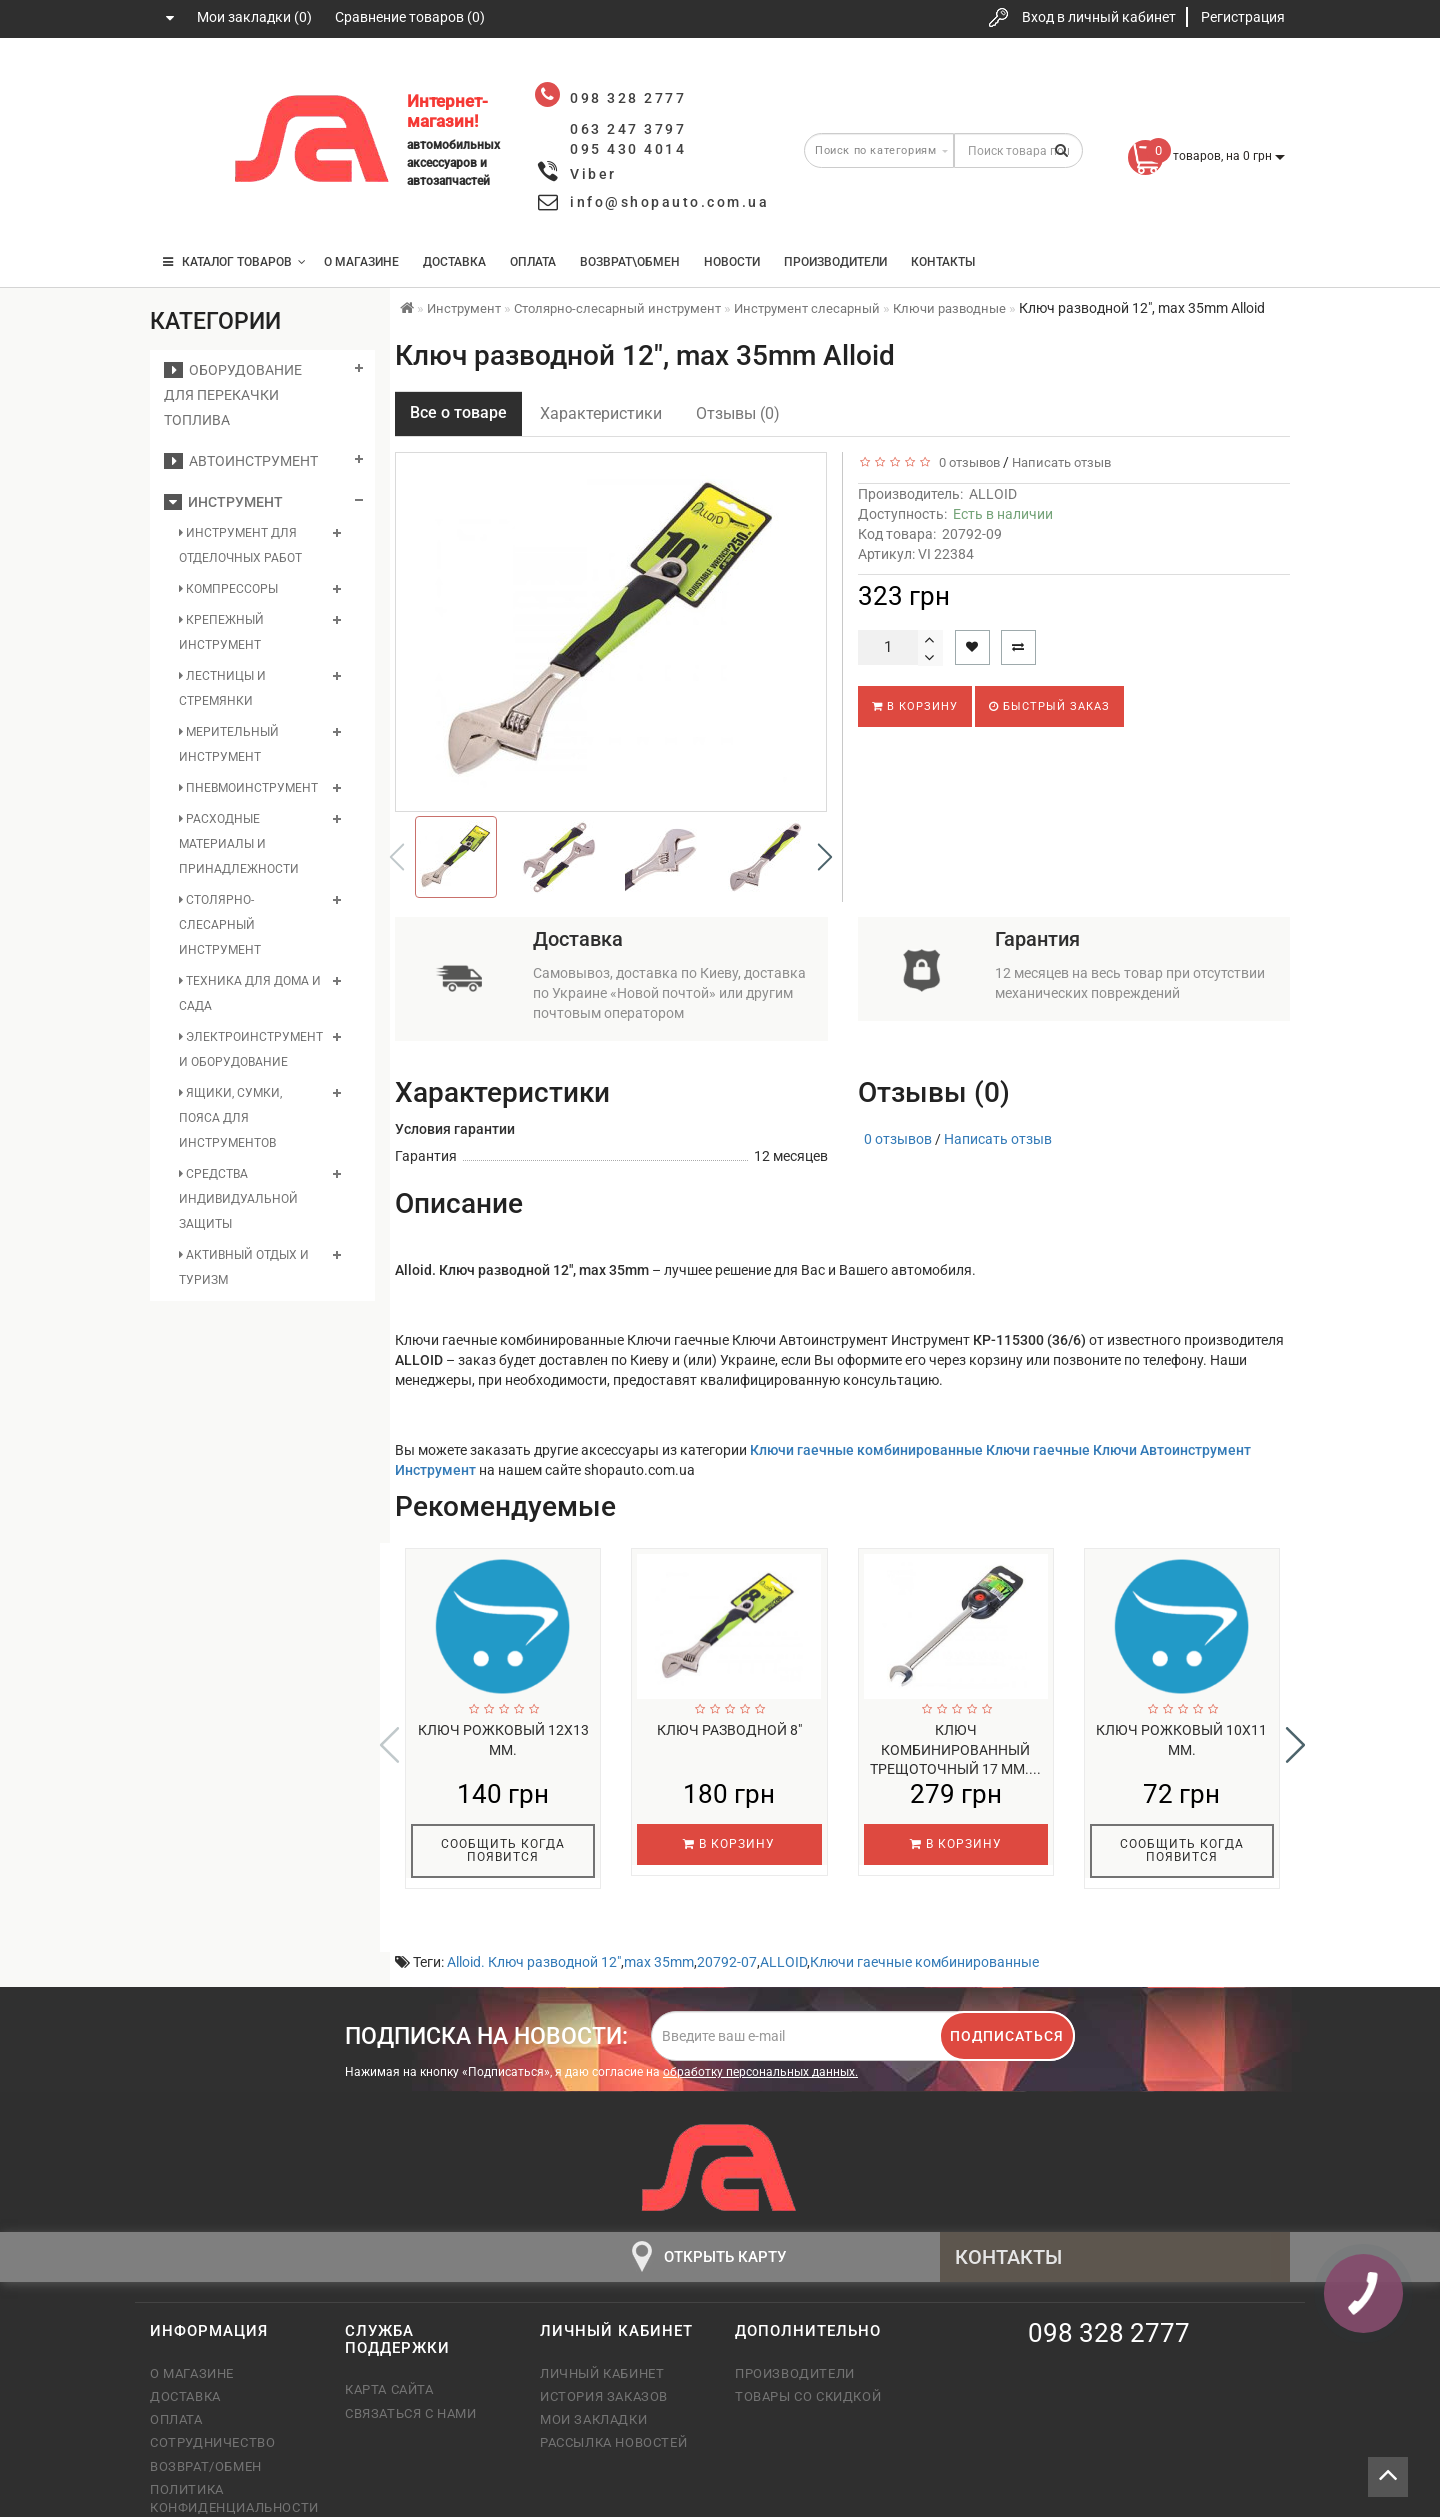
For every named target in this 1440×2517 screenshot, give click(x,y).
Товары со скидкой (808, 2353)
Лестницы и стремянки (222, 688)
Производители (835, 262)
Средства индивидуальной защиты (238, 1199)
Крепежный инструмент (221, 632)
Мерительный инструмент (229, 744)
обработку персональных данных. (760, 2029)
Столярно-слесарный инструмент (220, 925)
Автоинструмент (241, 461)
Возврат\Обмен (630, 262)
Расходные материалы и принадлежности (239, 844)
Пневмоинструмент (248, 788)
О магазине (361, 262)
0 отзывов (966, 462)
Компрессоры (228, 589)
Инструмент (223, 502)
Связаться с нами (411, 2370)
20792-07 (727, 1919)
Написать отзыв (1061, 462)
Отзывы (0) (738, 413)
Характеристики (601, 413)
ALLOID (993, 494)
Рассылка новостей (613, 2399)
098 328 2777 (183, 82)
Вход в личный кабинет (1099, 17)
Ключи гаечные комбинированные (924, 1919)
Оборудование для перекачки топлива (233, 395)
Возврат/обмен (206, 2423)
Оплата (533, 262)
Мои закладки (593, 2376)
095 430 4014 (185, 202)
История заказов (604, 2353)
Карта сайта (389, 2346)
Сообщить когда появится (503, 1850)
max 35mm (659, 1919)
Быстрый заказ (1049, 706)
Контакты (943, 262)
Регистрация (1243, 17)
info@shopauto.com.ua (669, 202)
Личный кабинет (602, 2330)
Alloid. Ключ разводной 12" (534, 1919)
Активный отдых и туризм (244, 1267)
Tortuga (1265, 2500)
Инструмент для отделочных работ (240, 545)
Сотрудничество (212, 2399)
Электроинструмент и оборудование (251, 1049)
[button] (825, 857)
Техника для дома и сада (250, 993)
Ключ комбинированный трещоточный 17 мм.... (955, 1750)
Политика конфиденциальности (232, 2455)
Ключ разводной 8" (729, 1730)
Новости (732, 262)
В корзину (915, 706)
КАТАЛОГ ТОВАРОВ (234, 262)
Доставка (454, 262)
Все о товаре (458, 412)
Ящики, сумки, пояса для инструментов (230, 1118)
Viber (593, 174)
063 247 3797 (183, 142)
